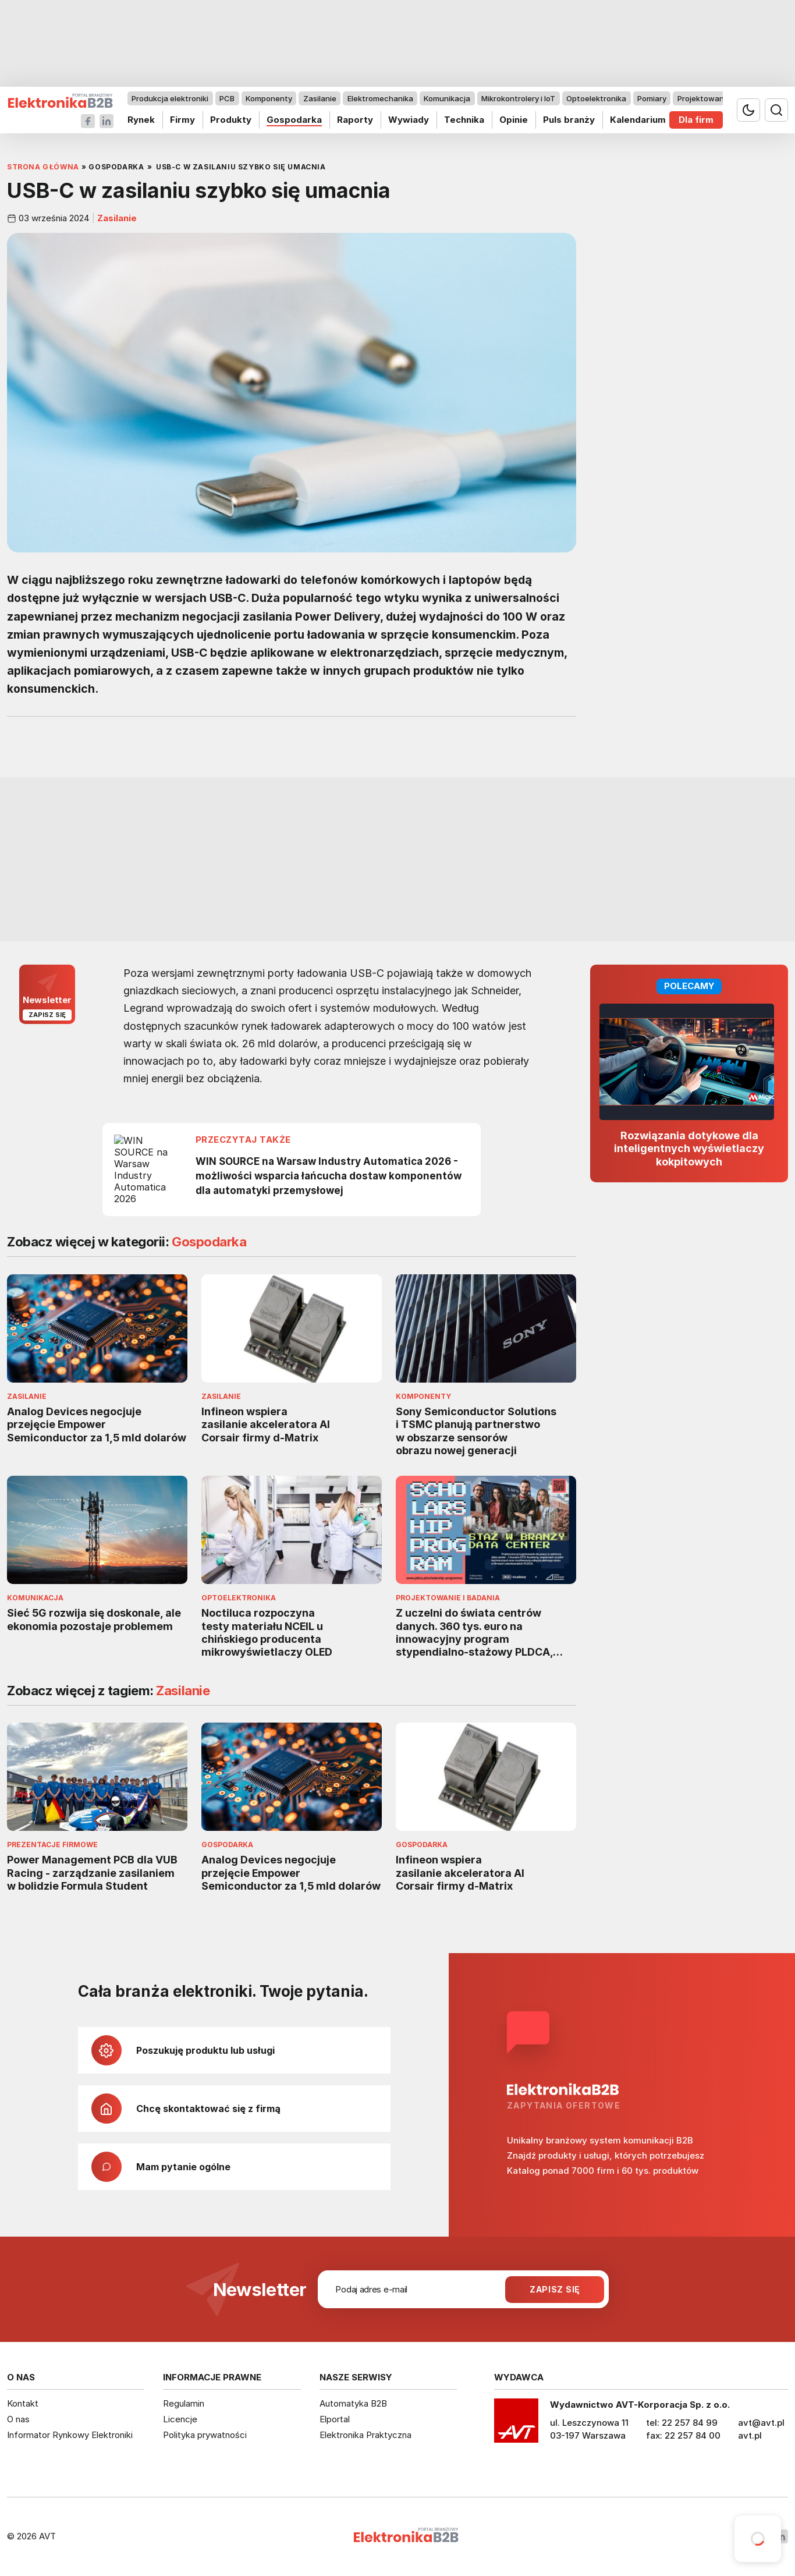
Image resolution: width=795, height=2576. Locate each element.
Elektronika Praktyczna (365, 2434)
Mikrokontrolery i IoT (518, 98)
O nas (18, 2419)
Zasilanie (319, 98)
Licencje (180, 2419)
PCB (227, 98)
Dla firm (696, 119)
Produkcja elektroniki (170, 98)
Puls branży (569, 119)
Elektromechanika (380, 98)
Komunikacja (447, 98)
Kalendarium (638, 119)
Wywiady (408, 119)
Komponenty (269, 98)
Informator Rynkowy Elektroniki (70, 2434)
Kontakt (22, 2403)
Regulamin (183, 2403)
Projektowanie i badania (721, 98)
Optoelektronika (596, 98)
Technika (464, 119)
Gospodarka (294, 119)
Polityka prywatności (205, 2434)
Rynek (141, 119)
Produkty (230, 119)
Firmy (182, 119)
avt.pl (750, 2435)
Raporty (355, 119)
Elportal (335, 2419)
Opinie (513, 119)
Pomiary (651, 98)
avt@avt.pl (761, 2422)
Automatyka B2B (353, 2403)
